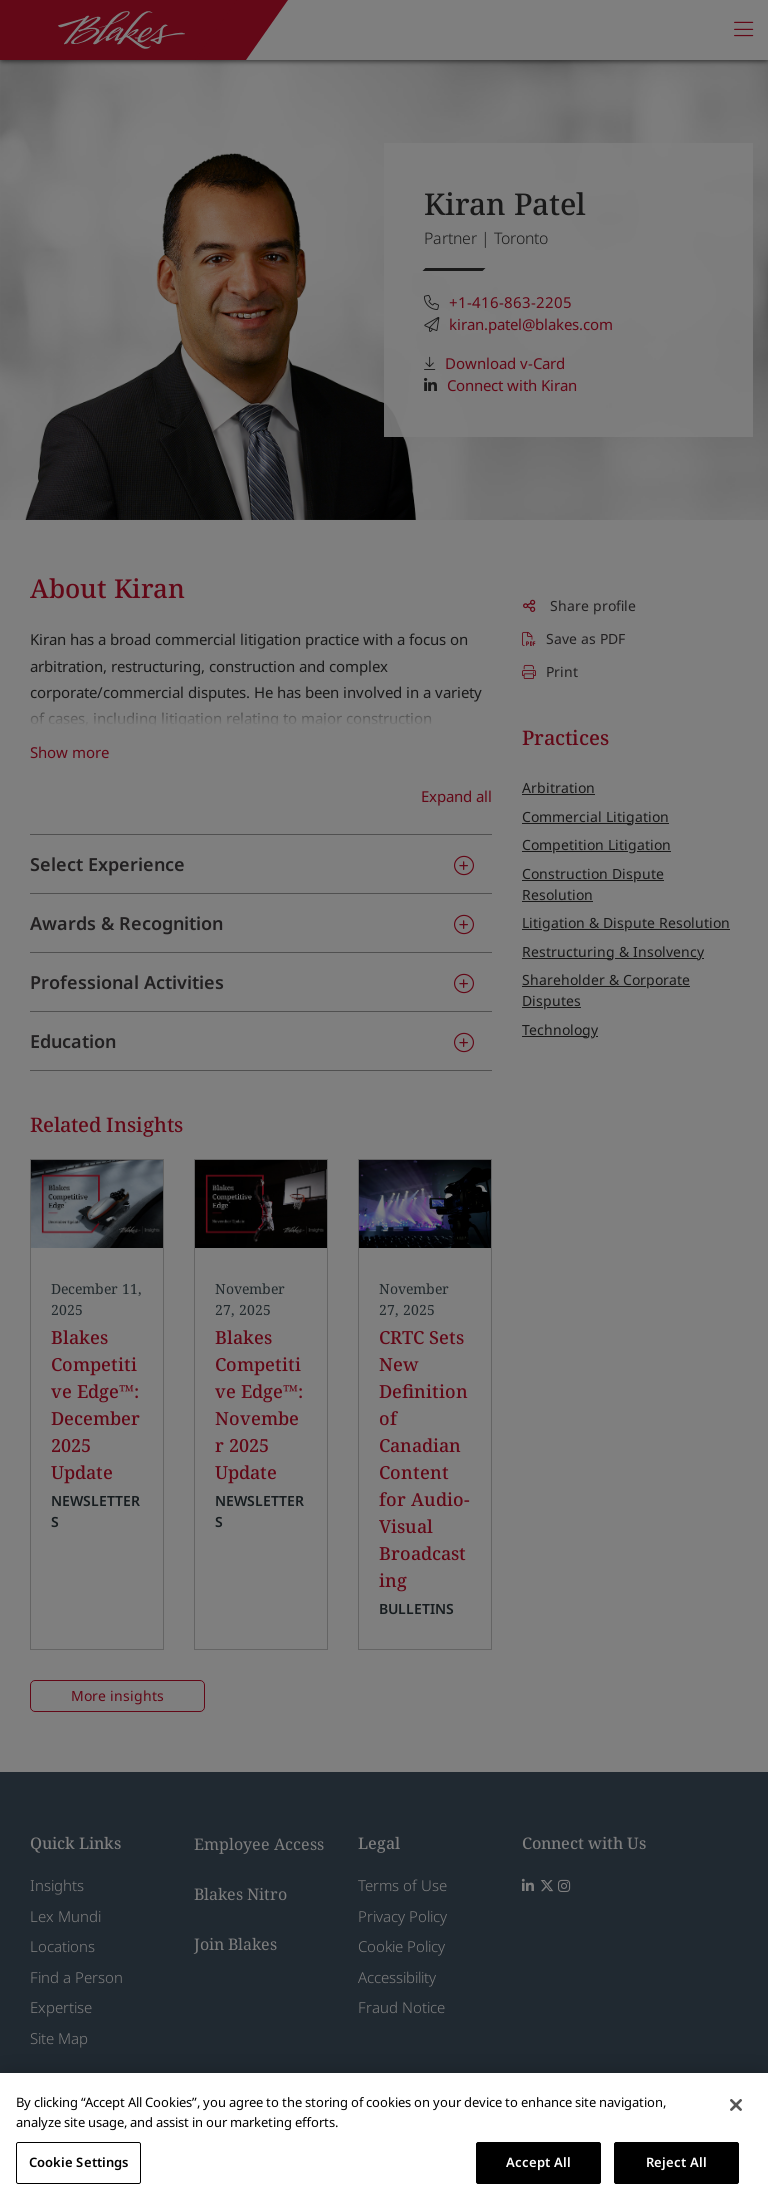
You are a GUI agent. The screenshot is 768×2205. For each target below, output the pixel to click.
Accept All (538, 2162)
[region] (384, 2139)
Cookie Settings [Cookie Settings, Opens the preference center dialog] (79, 2162)
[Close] (736, 2105)
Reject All (676, 2162)
